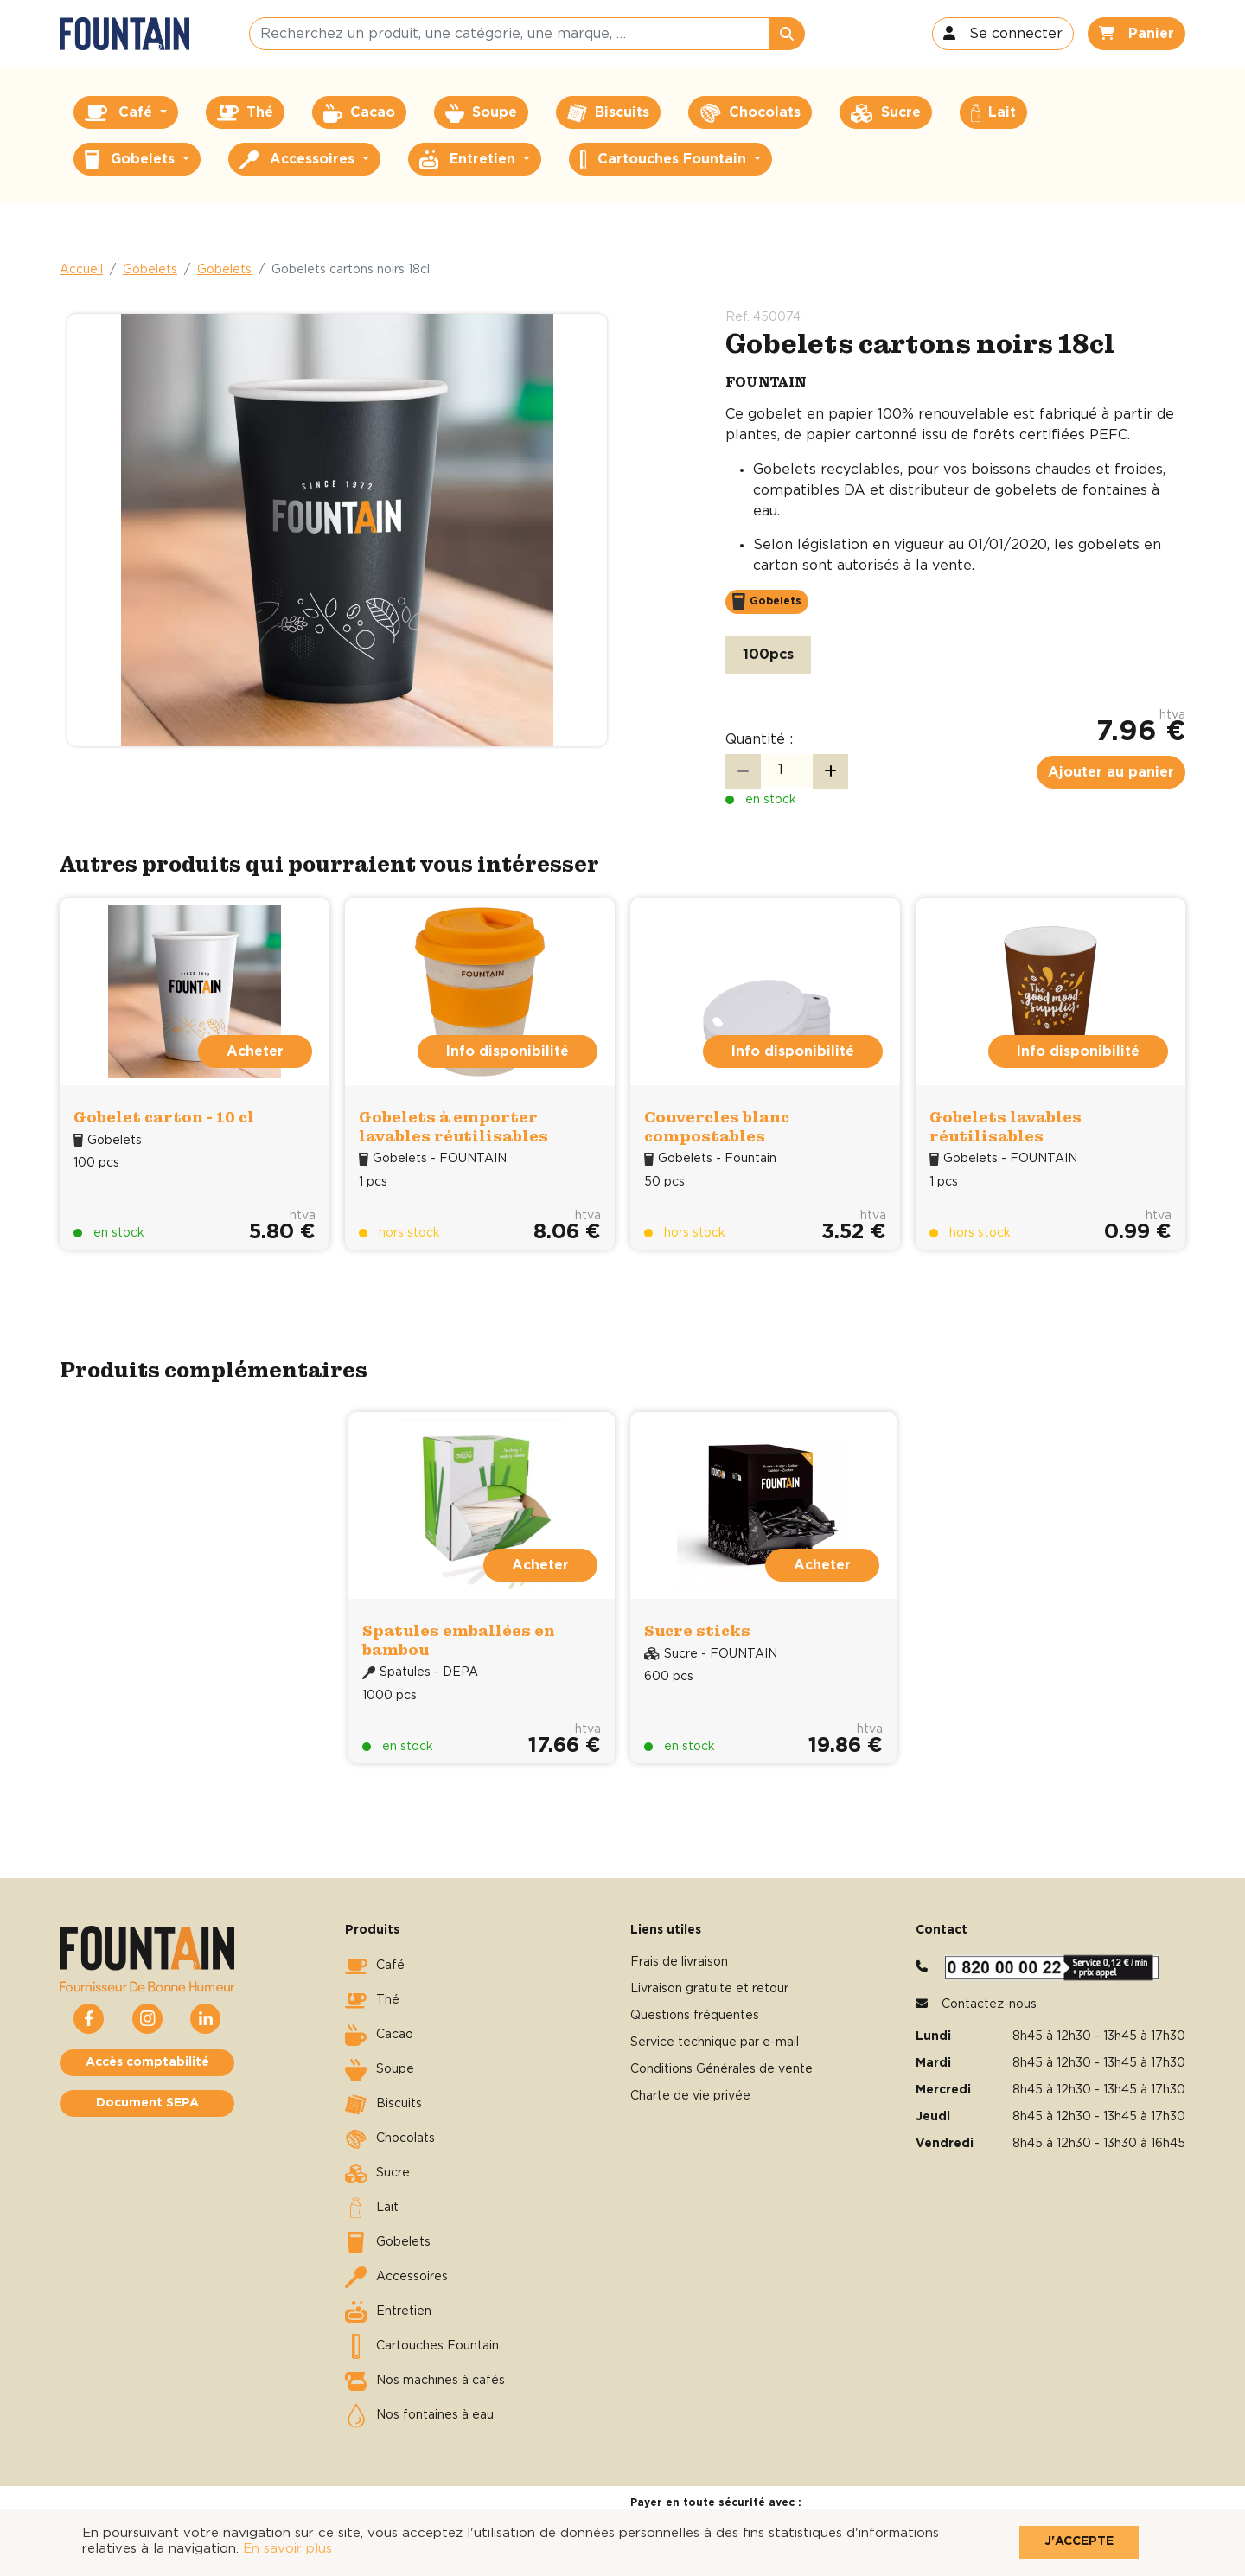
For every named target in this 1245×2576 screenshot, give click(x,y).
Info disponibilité (507, 1051)
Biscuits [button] (608, 113)
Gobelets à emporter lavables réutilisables (453, 1126)
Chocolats (390, 2139)
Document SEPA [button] (147, 2103)
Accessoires (396, 2278)
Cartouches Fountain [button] (665, 159)
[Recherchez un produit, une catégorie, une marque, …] (509, 33)
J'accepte (1079, 2541)
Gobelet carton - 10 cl (163, 1116)
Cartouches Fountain (422, 2347)
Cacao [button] (359, 113)
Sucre (377, 2174)
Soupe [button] (481, 113)
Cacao (379, 2036)
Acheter (255, 1051)
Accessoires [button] (299, 159)
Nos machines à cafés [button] (425, 2381)
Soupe (379, 2070)
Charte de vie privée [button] (690, 2096)
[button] (1003, 33)
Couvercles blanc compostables (716, 1126)
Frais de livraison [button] (679, 1962)
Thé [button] (245, 113)
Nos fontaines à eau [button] (419, 2416)
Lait (372, 2208)
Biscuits (383, 2105)
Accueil (81, 270)
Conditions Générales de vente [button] (721, 2069)
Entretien (388, 2312)
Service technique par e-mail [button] (714, 2042)
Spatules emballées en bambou (458, 1640)
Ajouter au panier (1111, 772)
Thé (372, 2001)
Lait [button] (993, 113)
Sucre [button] (886, 113)
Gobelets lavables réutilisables (1005, 1126)
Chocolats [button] (750, 113)
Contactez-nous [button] (989, 2004)
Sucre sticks (697, 1630)
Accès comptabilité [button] (147, 2062)
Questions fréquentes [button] (694, 2016)
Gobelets (150, 270)
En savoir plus (287, 2548)
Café (375, 1966)
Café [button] (120, 113)
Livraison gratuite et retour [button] (709, 1989)
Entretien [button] (469, 159)
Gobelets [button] (132, 159)
